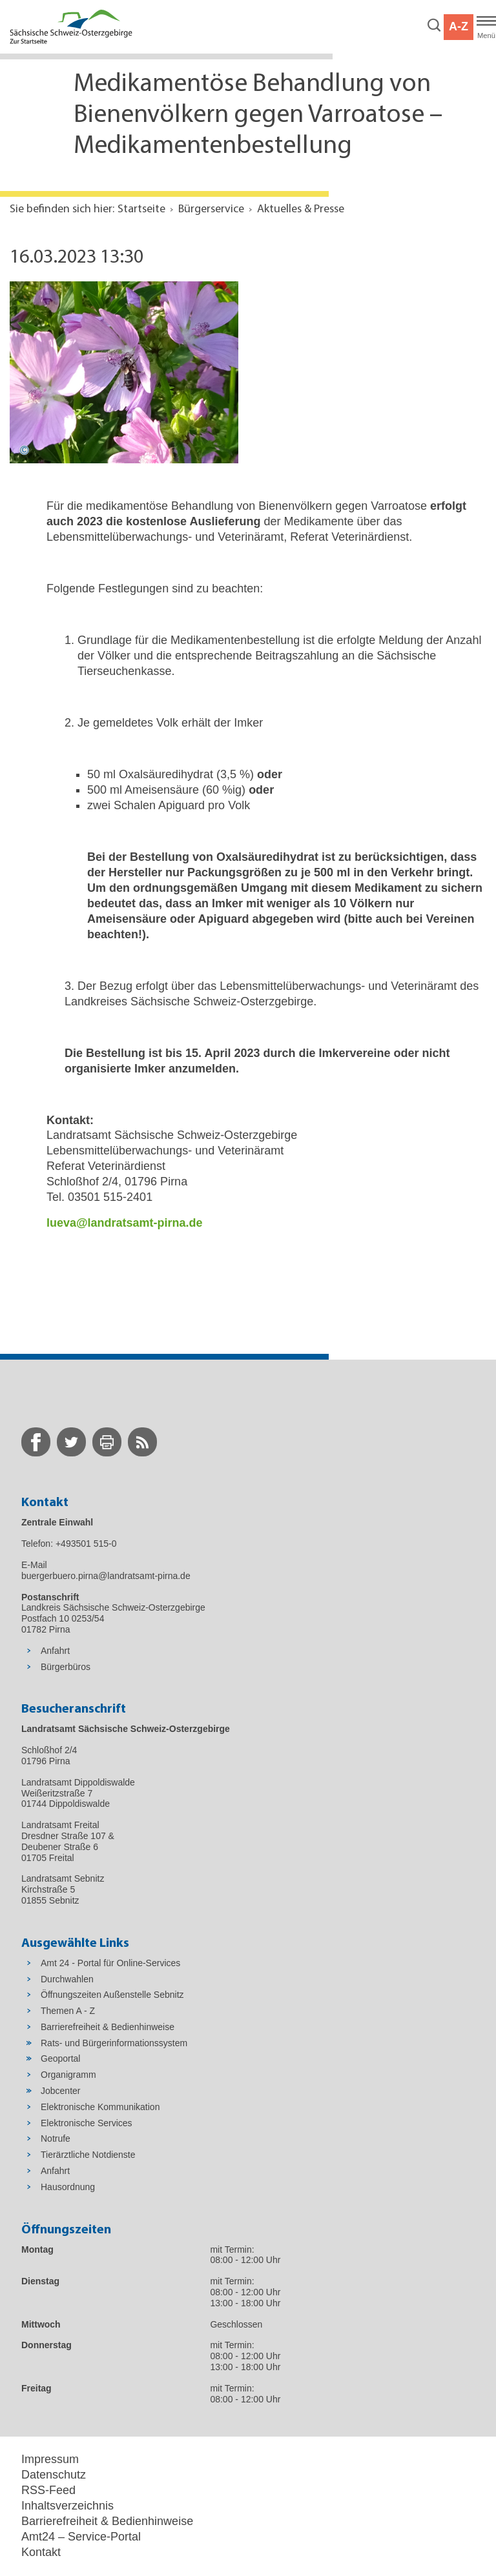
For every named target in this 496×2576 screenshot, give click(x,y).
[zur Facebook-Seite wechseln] (35, 1441)
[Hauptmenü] (486, 27)
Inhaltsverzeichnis (67, 2505)
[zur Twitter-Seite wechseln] (71, 1441)
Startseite (141, 209)
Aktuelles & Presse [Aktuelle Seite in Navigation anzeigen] (300, 209)
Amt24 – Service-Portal (81, 2536)
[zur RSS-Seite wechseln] (142, 1441)
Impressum (50, 2459)
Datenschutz (53, 2474)
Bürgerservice (211, 209)
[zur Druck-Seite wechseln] (106, 1441)
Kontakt (41, 2552)
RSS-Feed (48, 2490)
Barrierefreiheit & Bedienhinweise (107, 2521)
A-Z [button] (458, 26)
